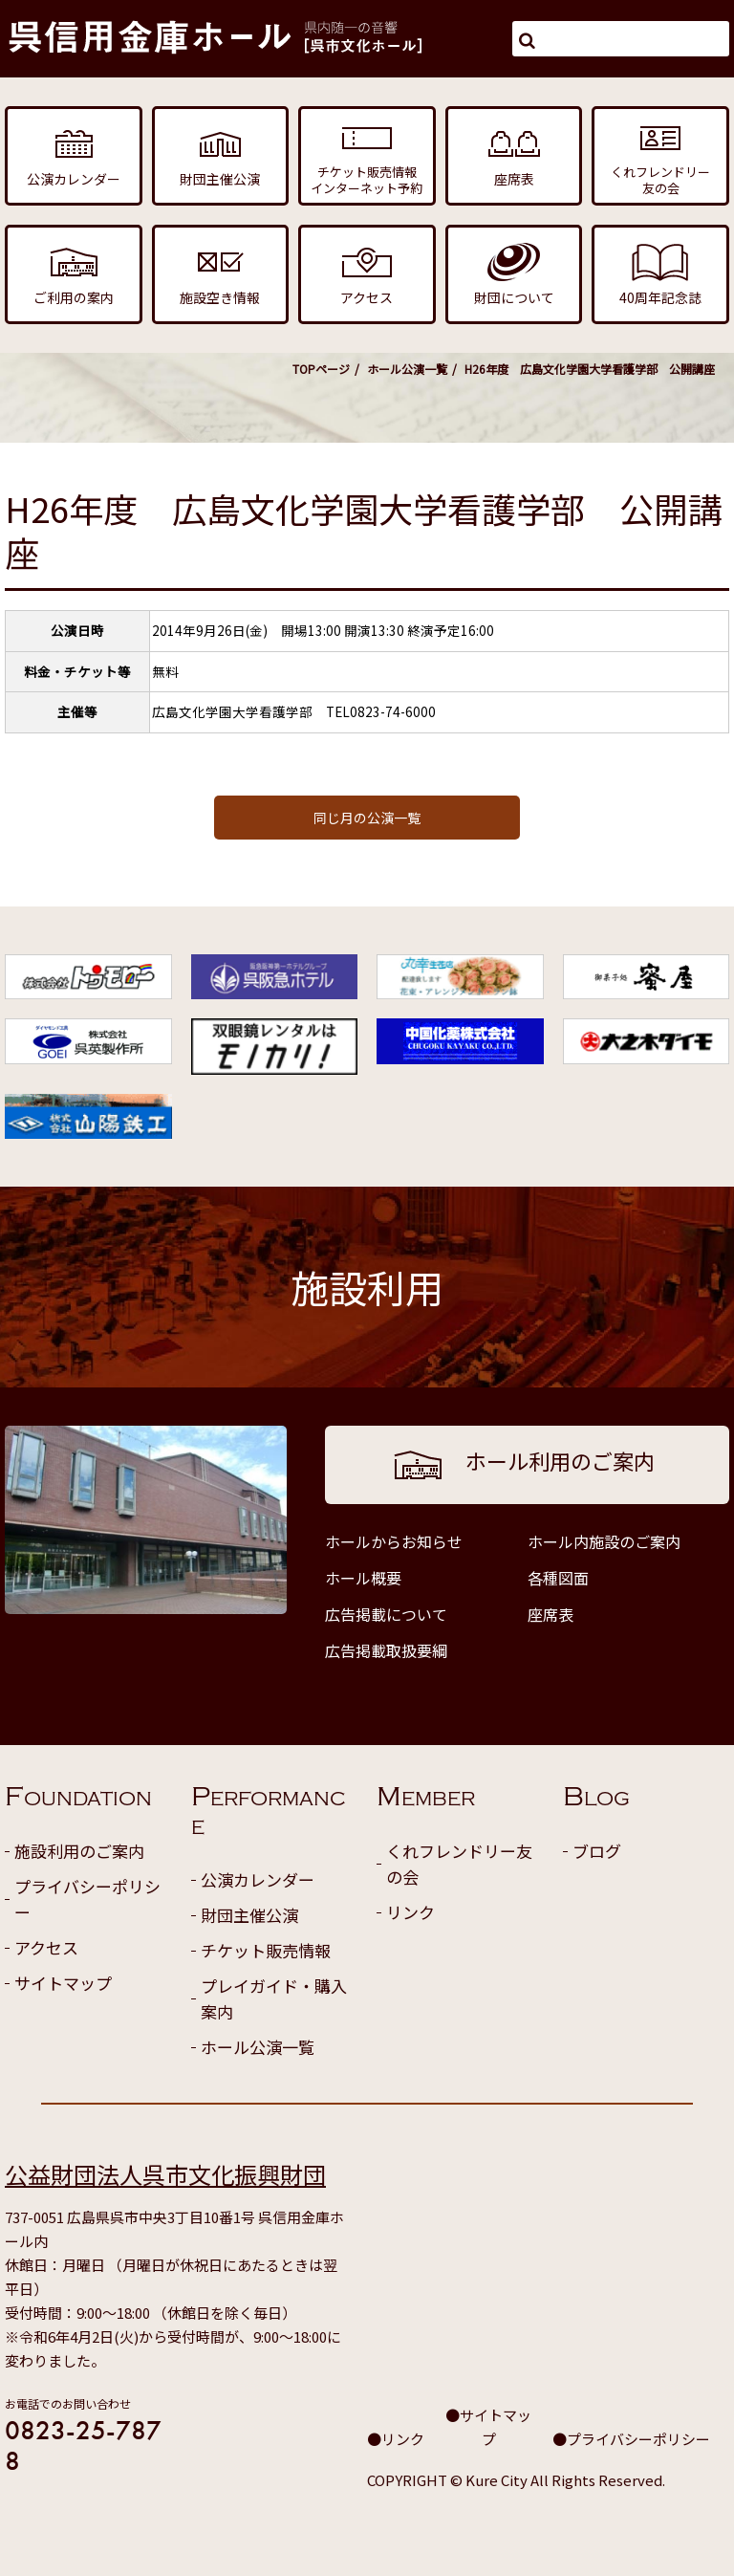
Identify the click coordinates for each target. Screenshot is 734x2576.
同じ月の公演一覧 (367, 817)
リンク (410, 1912)
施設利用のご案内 (79, 1851)
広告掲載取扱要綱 (386, 1650)
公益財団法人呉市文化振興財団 (165, 2174)
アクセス (46, 1947)
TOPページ (321, 368)
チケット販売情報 (266, 1950)
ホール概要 (363, 1577)
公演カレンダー (257, 1879)
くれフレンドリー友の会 (459, 1863)
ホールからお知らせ (394, 1541)
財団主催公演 (249, 1915)
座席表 (550, 1614)
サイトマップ (63, 1983)
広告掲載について (386, 1614)
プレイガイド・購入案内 (274, 1998)
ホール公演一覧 (407, 368)
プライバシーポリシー (87, 1899)
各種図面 (558, 1577)
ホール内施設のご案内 (604, 1541)
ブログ (596, 1851)
